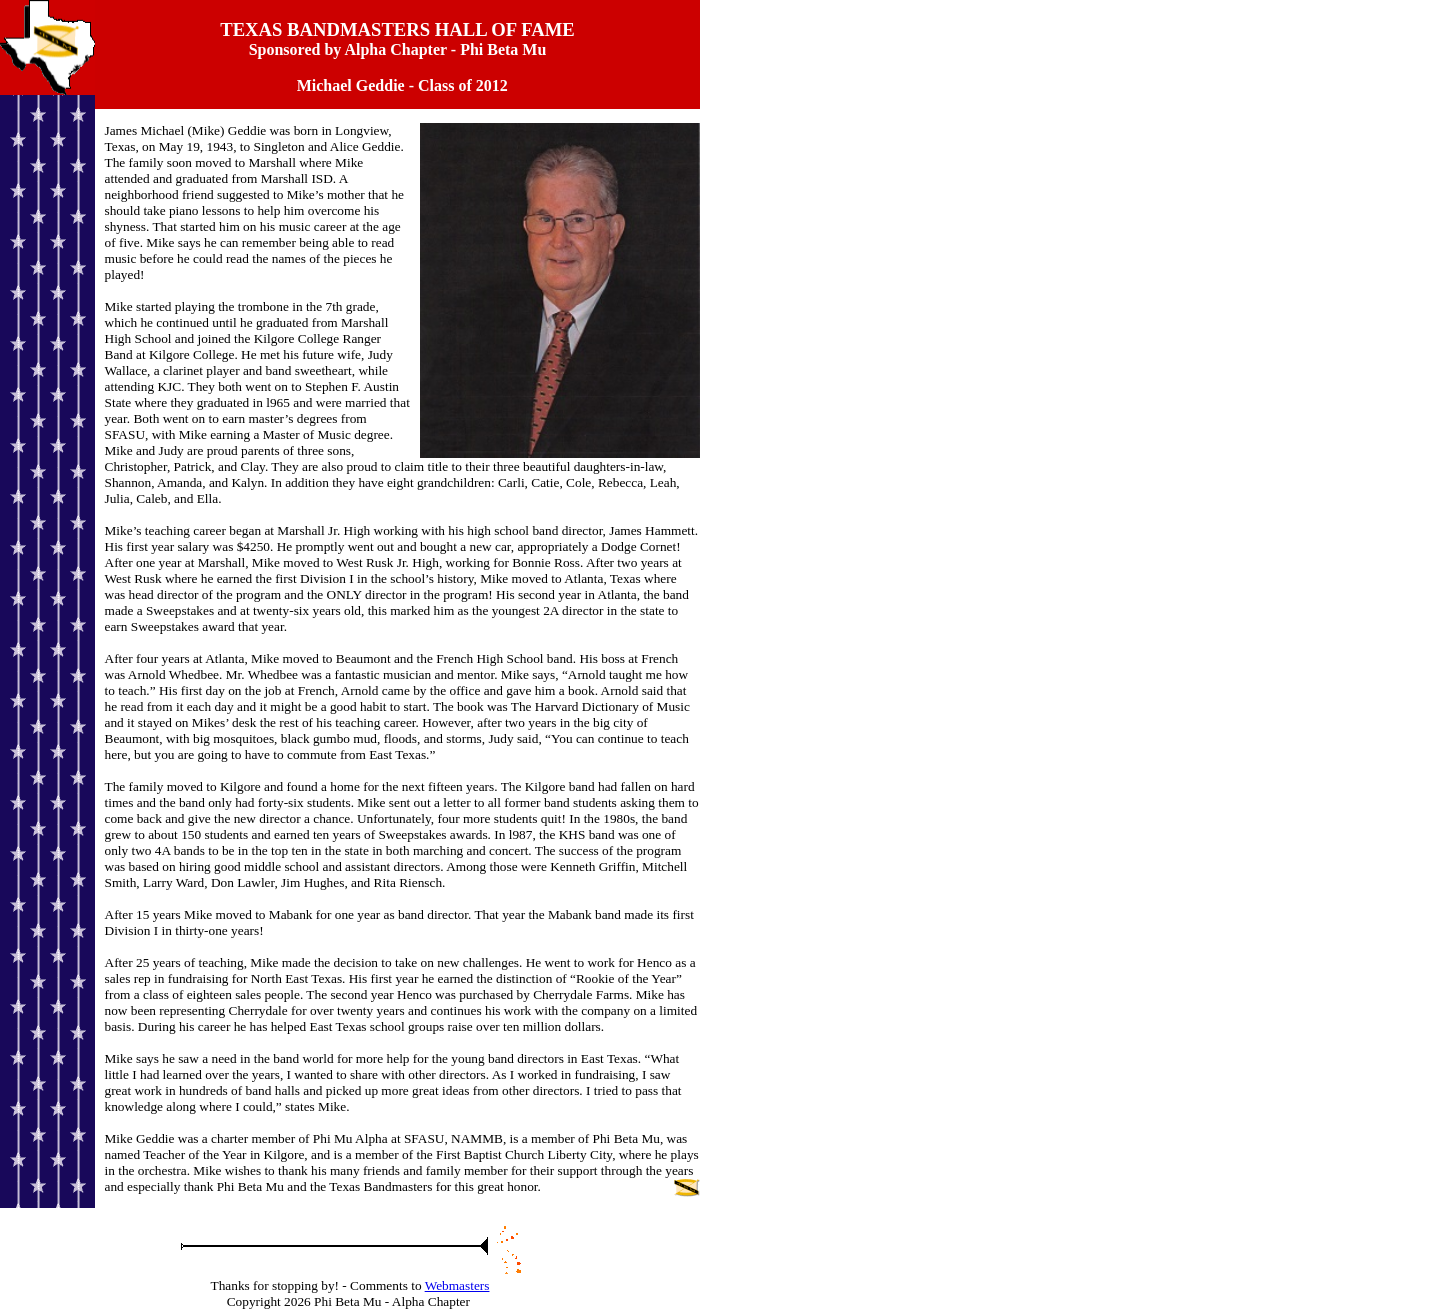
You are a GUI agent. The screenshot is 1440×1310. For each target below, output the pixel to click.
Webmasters (457, 1285)
